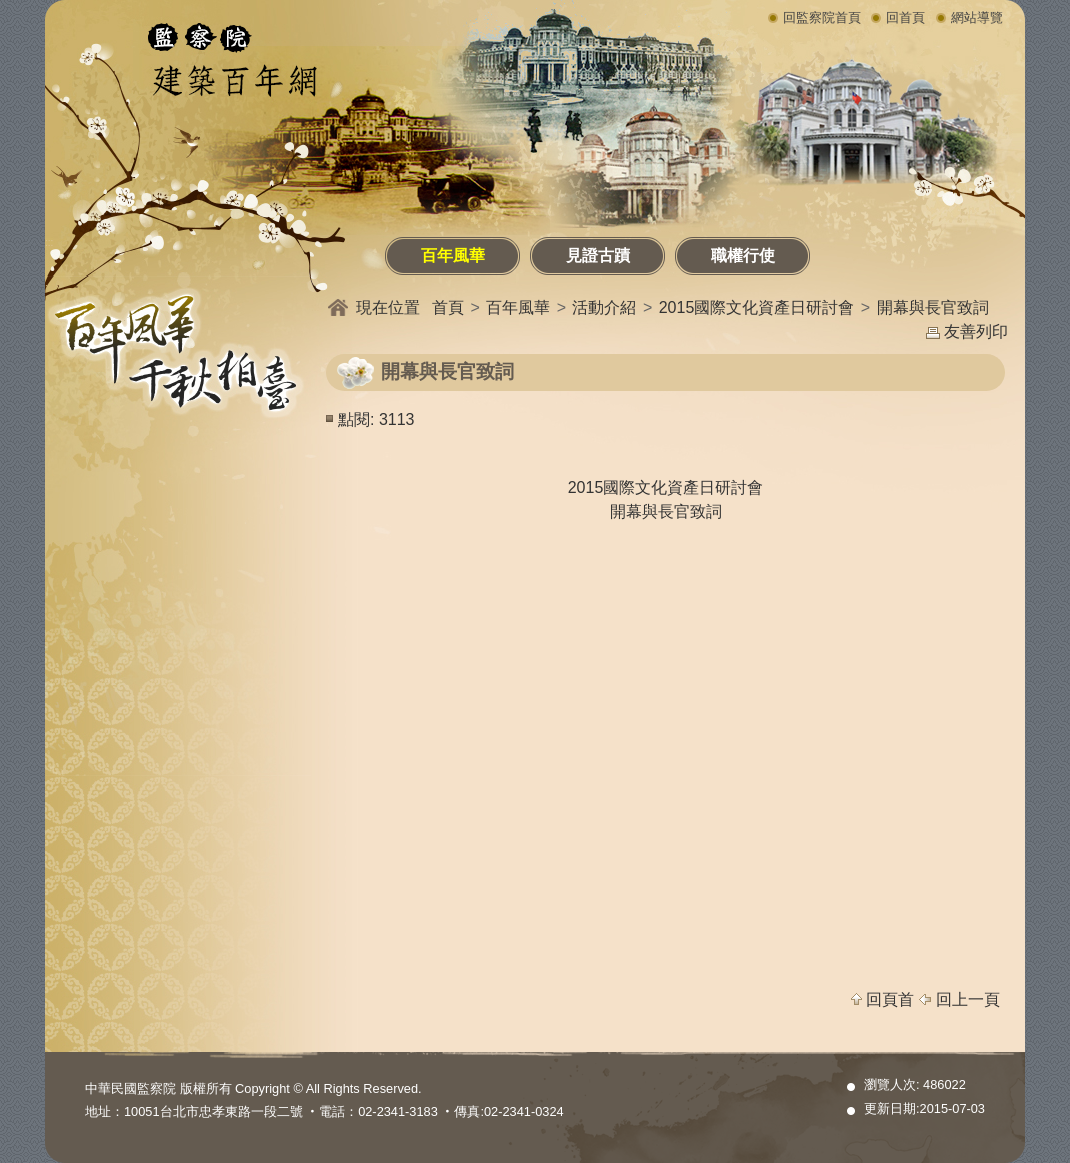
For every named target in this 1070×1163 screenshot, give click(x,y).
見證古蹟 (598, 255)
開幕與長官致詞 (933, 307)
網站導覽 (977, 17)
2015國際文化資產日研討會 (757, 307)
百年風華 (453, 255)
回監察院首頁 (822, 17)
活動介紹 (604, 307)
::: (49, 242)
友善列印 (976, 331)
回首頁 (905, 17)
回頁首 (890, 999)
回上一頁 (968, 999)
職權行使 (743, 255)
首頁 (448, 307)
